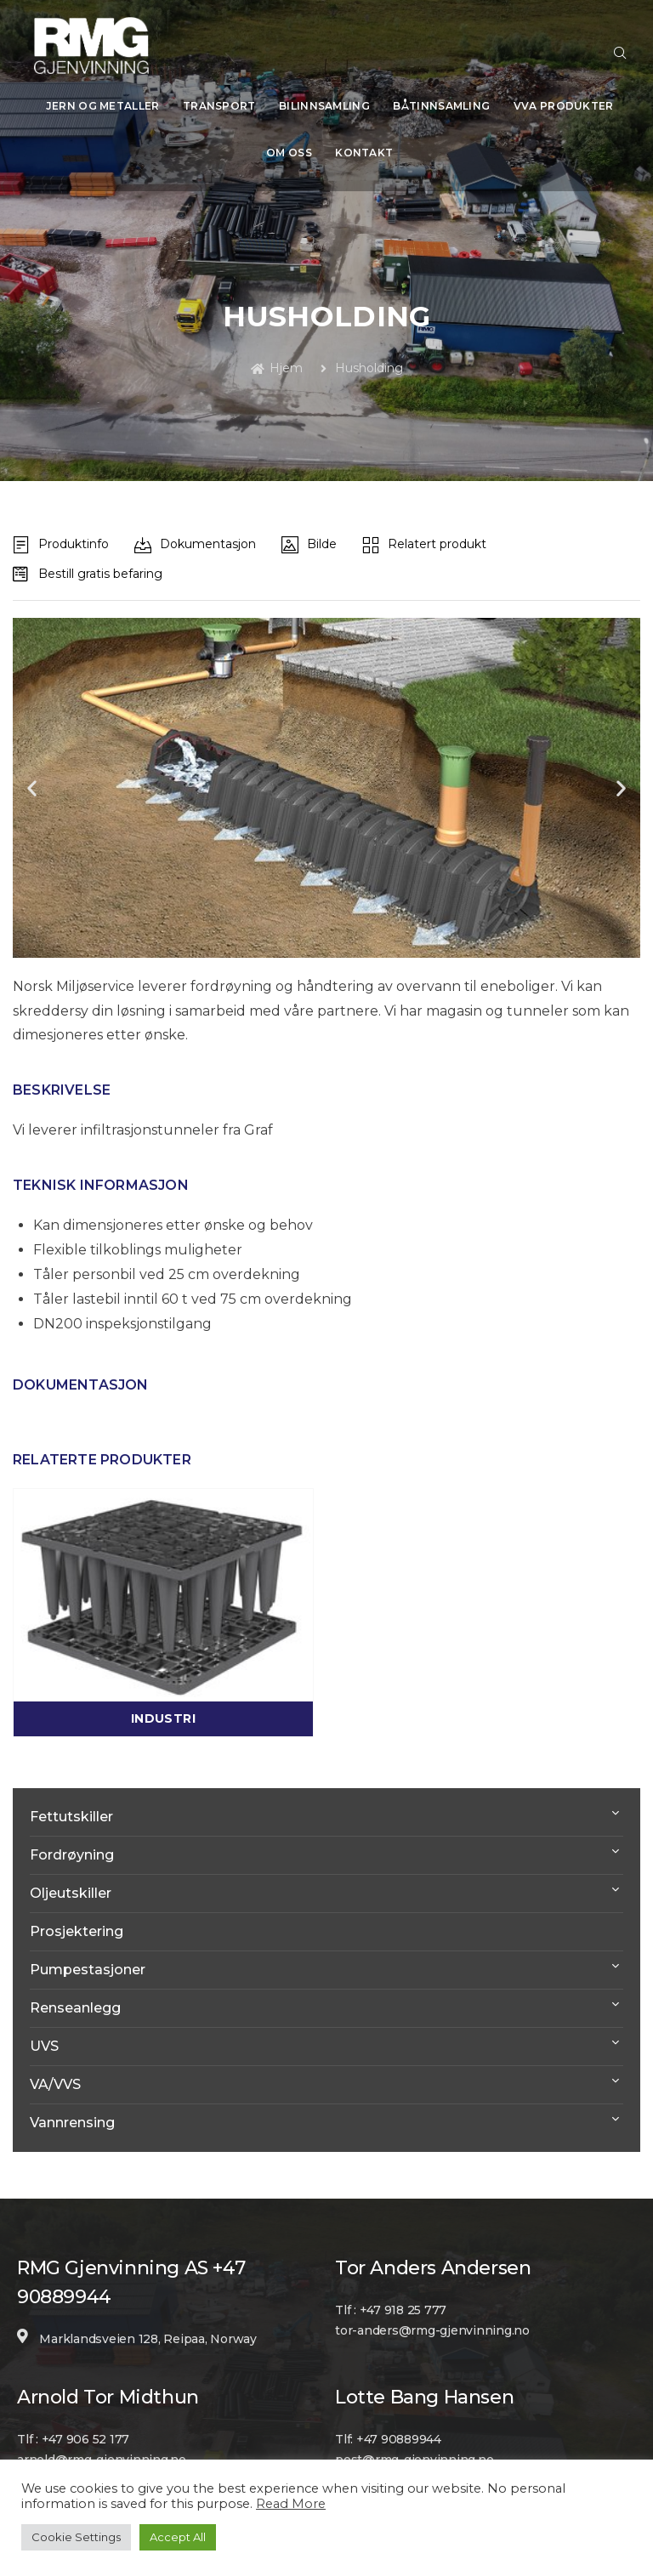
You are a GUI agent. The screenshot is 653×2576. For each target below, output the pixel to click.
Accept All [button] (178, 2537)
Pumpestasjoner (87, 1944)
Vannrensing (72, 2097)
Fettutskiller (71, 1791)
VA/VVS (55, 2059)
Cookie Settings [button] (76, 2537)
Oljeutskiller (70, 1868)
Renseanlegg (75, 1982)
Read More (291, 2503)
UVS (44, 2021)
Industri (163, 1693)
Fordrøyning (72, 1829)
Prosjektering (76, 1906)
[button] (32, 762)
